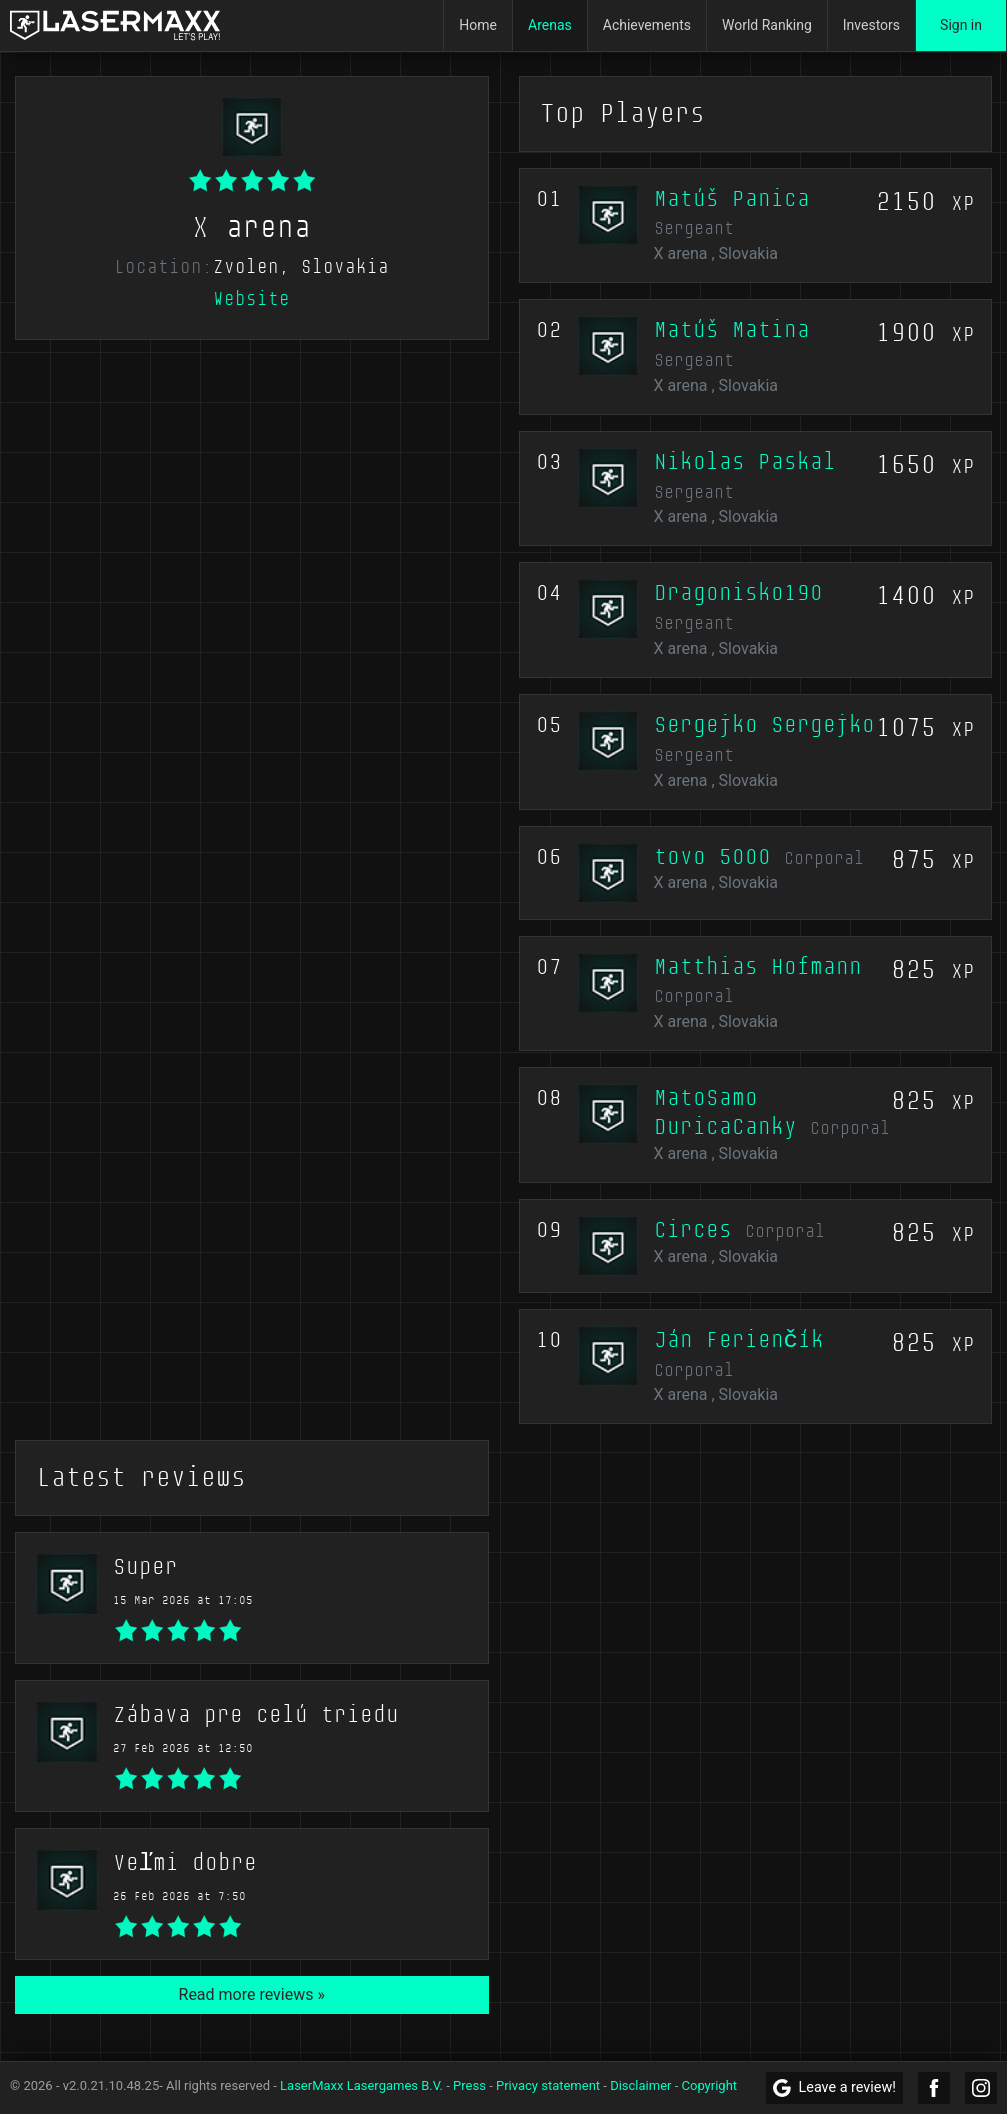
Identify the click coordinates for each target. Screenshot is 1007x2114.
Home (478, 25)
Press (469, 2085)
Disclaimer (640, 2085)
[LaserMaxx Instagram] (981, 2088)
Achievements (647, 25)
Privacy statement (548, 2085)
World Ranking (767, 25)
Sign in (961, 25)
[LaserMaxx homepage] (115, 25)
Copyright (710, 2085)
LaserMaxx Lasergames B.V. (361, 2085)
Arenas (550, 25)
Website (251, 299)
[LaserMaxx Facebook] (934, 2088)
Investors (871, 25)
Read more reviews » (252, 1994)
